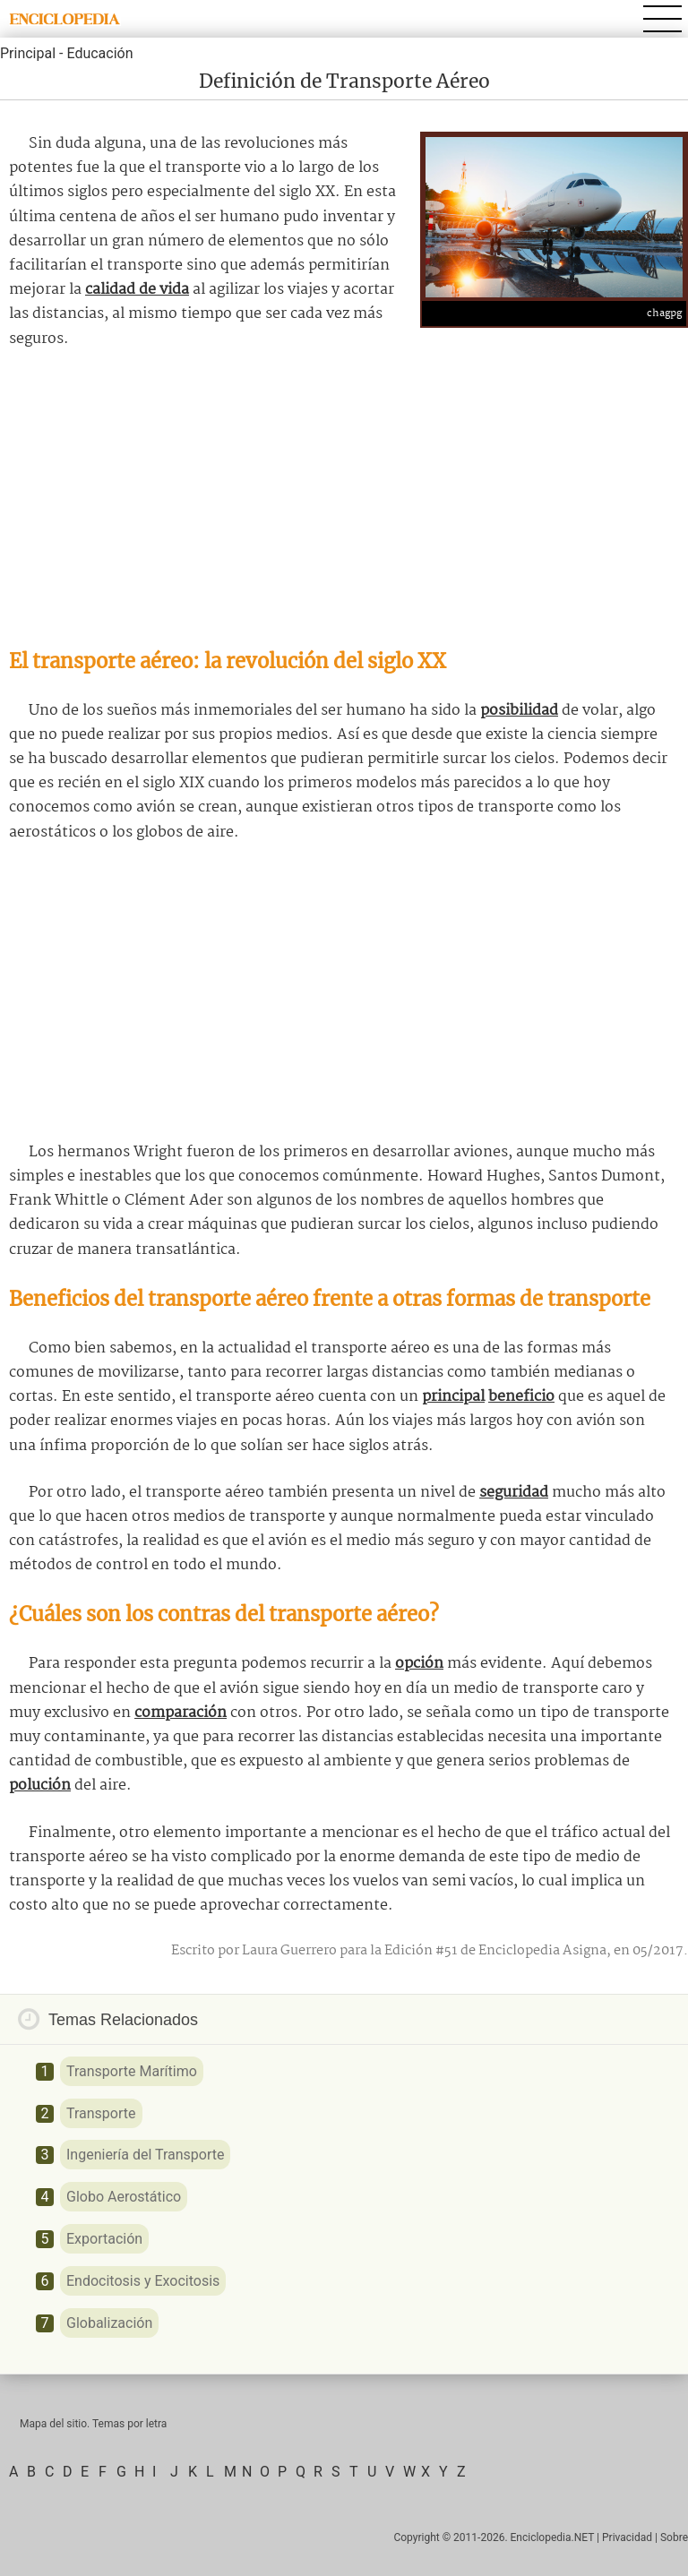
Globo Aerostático (123, 2196)
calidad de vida (137, 290)
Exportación (104, 2238)
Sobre (674, 2537)
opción (419, 1664)
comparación (180, 1713)
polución (40, 1785)
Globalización (109, 2322)
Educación (99, 53)
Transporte (101, 2113)
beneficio (521, 1397)
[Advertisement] (344, 499)
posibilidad (519, 711)
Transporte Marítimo (131, 2071)
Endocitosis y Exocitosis (142, 2280)
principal (453, 1397)
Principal (28, 53)
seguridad (513, 1493)
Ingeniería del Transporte (145, 2154)
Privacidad (627, 2537)
